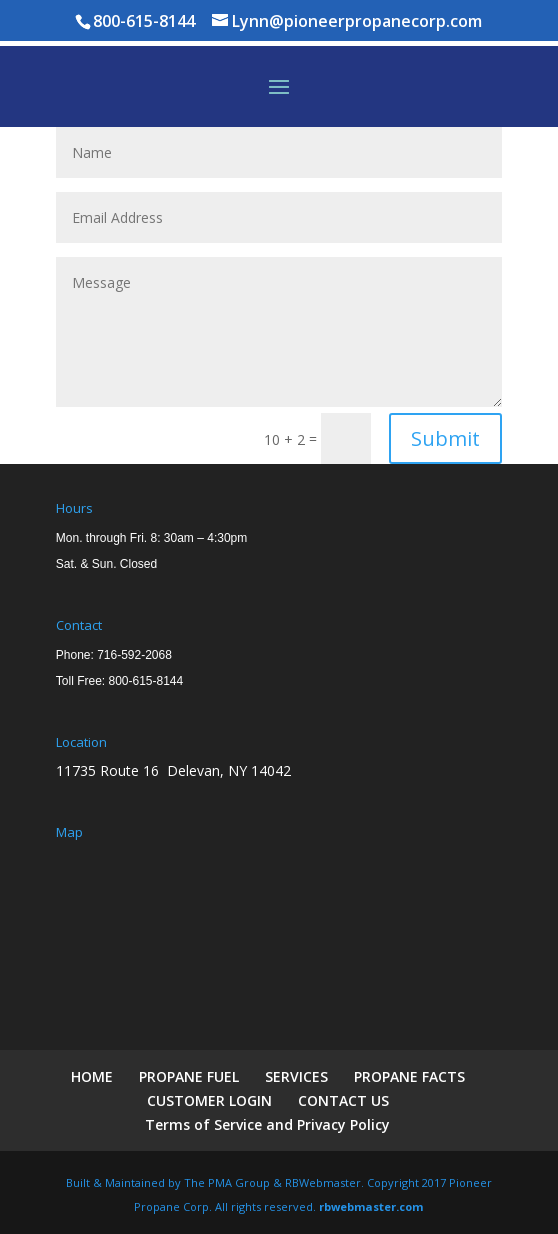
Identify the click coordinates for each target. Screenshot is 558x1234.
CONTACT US (343, 1100)
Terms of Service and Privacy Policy (267, 1124)
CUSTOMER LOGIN (209, 1100)
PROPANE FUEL (189, 1076)
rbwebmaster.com (371, 1206)
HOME (92, 1076)
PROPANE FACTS (409, 1076)
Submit (445, 438)
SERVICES (296, 1076)
